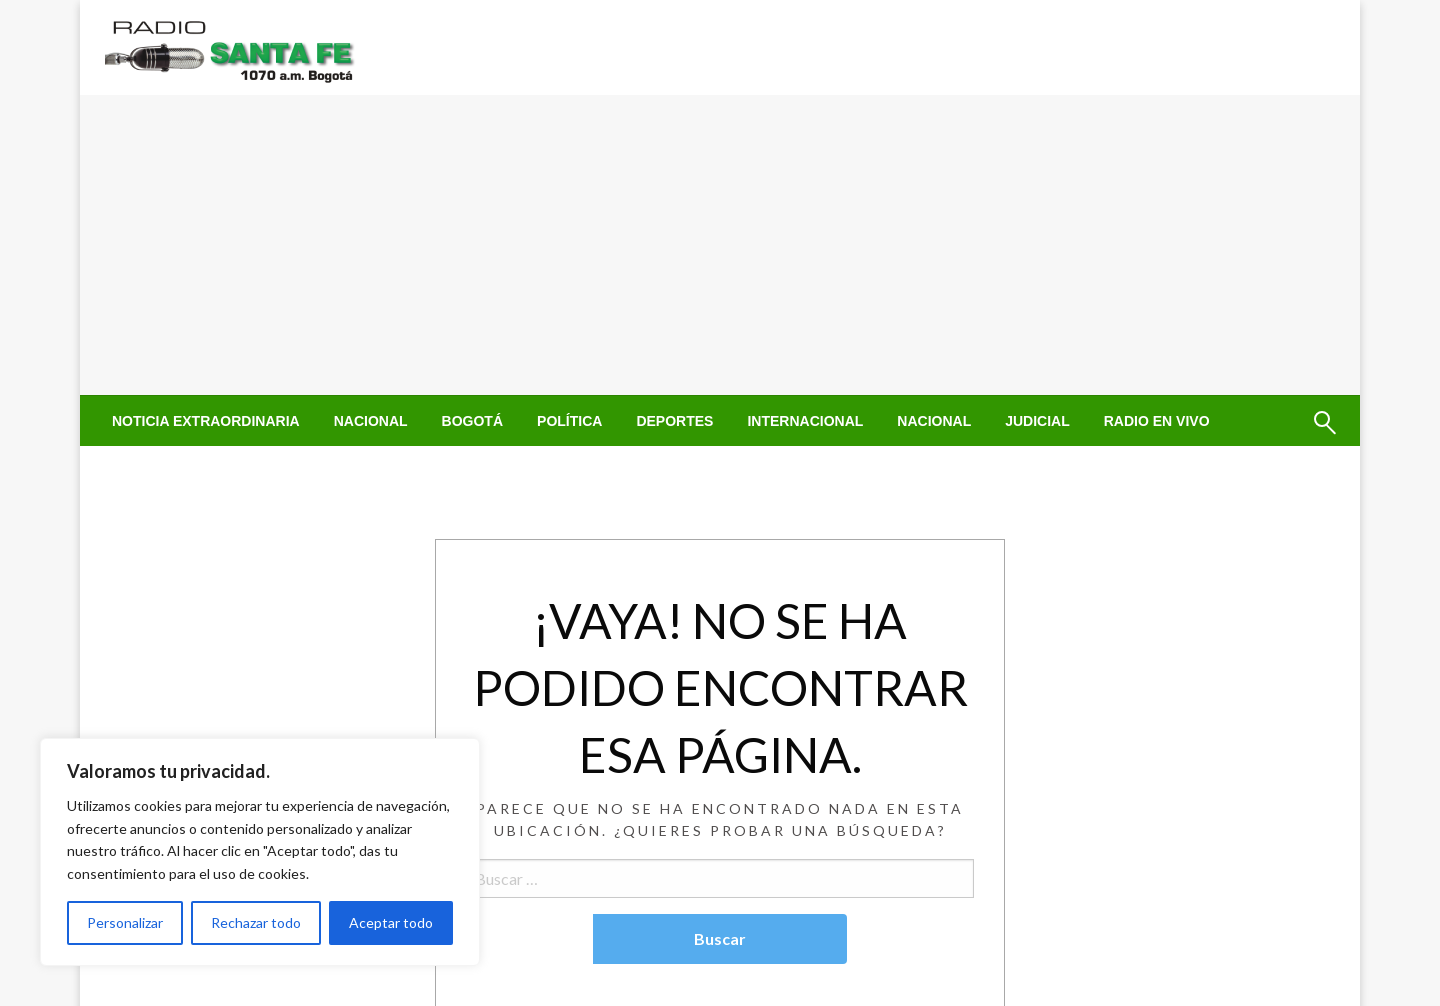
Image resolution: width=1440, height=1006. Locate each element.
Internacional (805, 421)
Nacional (371, 421)
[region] (260, 852)
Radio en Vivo (1157, 421)
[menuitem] (206, 421)
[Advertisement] (720, 245)
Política (569, 421)
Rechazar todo (256, 922)
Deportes (674, 421)
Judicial (1037, 421)
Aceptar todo (391, 922)
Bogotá (472, 421)
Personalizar (125, 922)
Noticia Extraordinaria (206, 421)
